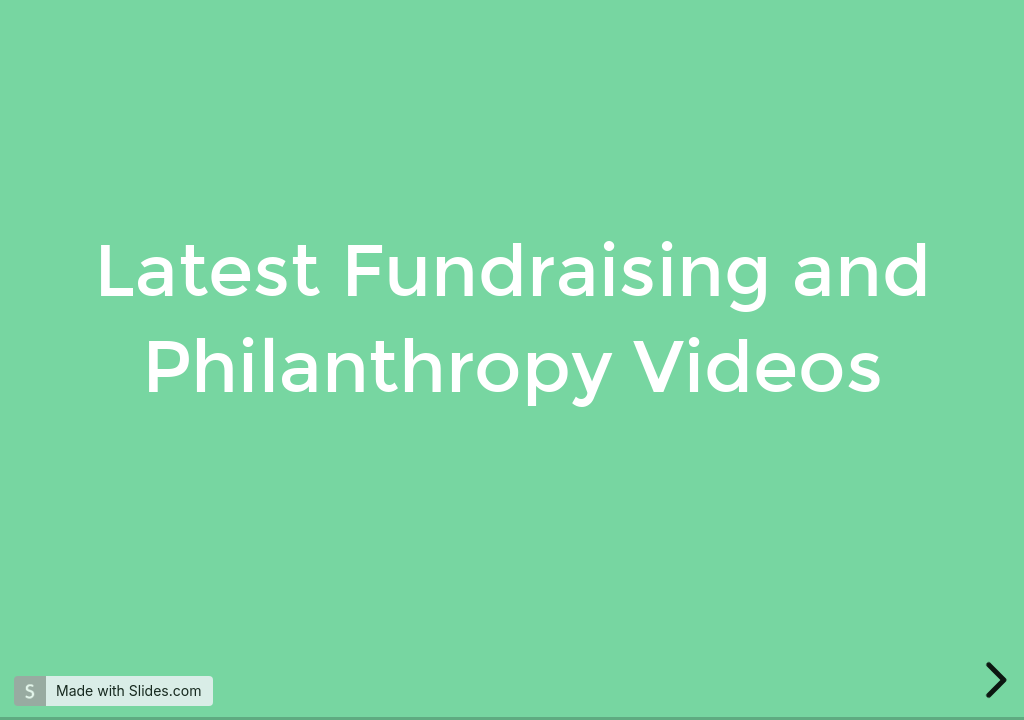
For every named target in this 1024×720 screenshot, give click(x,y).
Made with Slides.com (128, 690)
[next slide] (993, 680)
